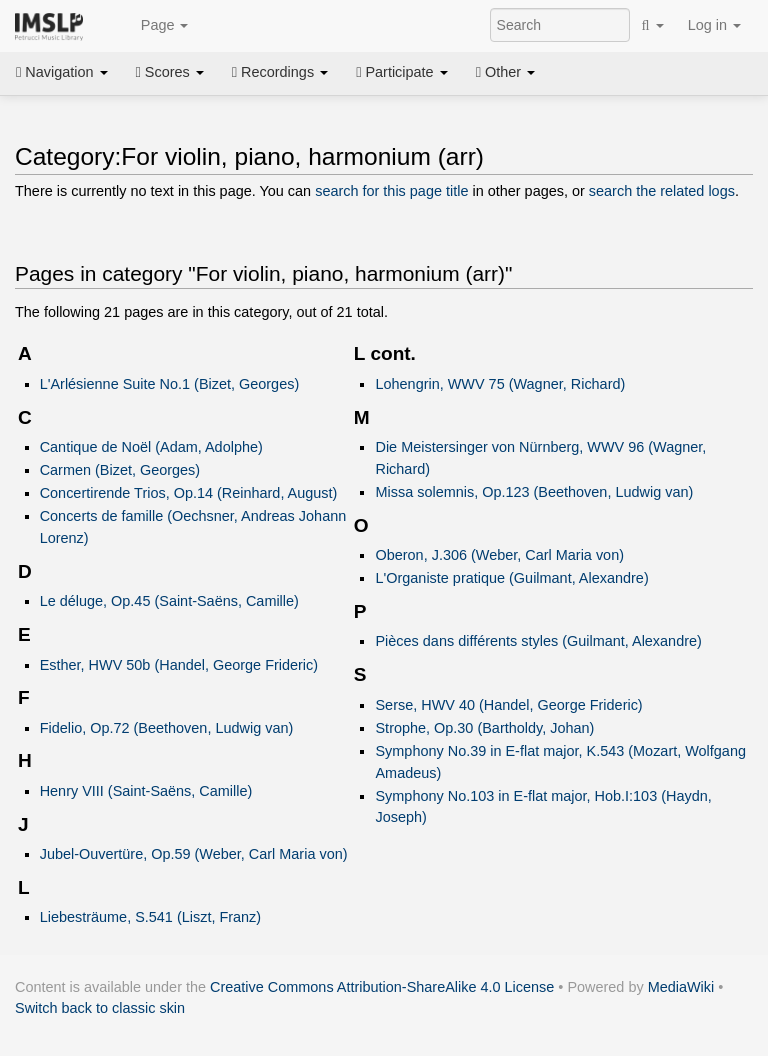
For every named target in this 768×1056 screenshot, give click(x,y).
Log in (714, 25)
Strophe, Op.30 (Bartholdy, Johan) (484, 728)
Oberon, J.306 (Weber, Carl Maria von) (499, 555)
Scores (170, 72)
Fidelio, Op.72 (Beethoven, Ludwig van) (167, 728)
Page (154, 26)
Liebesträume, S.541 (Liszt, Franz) (150, 917)
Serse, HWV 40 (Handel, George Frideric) (508, 705)
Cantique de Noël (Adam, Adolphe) (151, 447)
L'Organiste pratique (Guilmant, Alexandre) (511, 578)
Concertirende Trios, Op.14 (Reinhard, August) (189, 493)
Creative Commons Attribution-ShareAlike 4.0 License (382, 987)
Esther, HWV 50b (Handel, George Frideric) (179, 665)
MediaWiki (681, 987)
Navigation (62, 72)
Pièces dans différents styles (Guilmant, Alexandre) (538, 641)
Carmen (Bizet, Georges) (120, 470)
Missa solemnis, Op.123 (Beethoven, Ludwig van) (534, 492)
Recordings (280, 72)
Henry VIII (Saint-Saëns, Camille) (146, 791)
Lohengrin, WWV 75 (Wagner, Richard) (500, 384)
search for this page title (391, 191)
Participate (402, 72)
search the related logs (662, 191)
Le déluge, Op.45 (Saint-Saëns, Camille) (169, 601)
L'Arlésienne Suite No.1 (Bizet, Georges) (170, 384)
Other (505, 72)
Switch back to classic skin (100, 1008)
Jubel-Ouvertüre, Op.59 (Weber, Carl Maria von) (194, 854)
